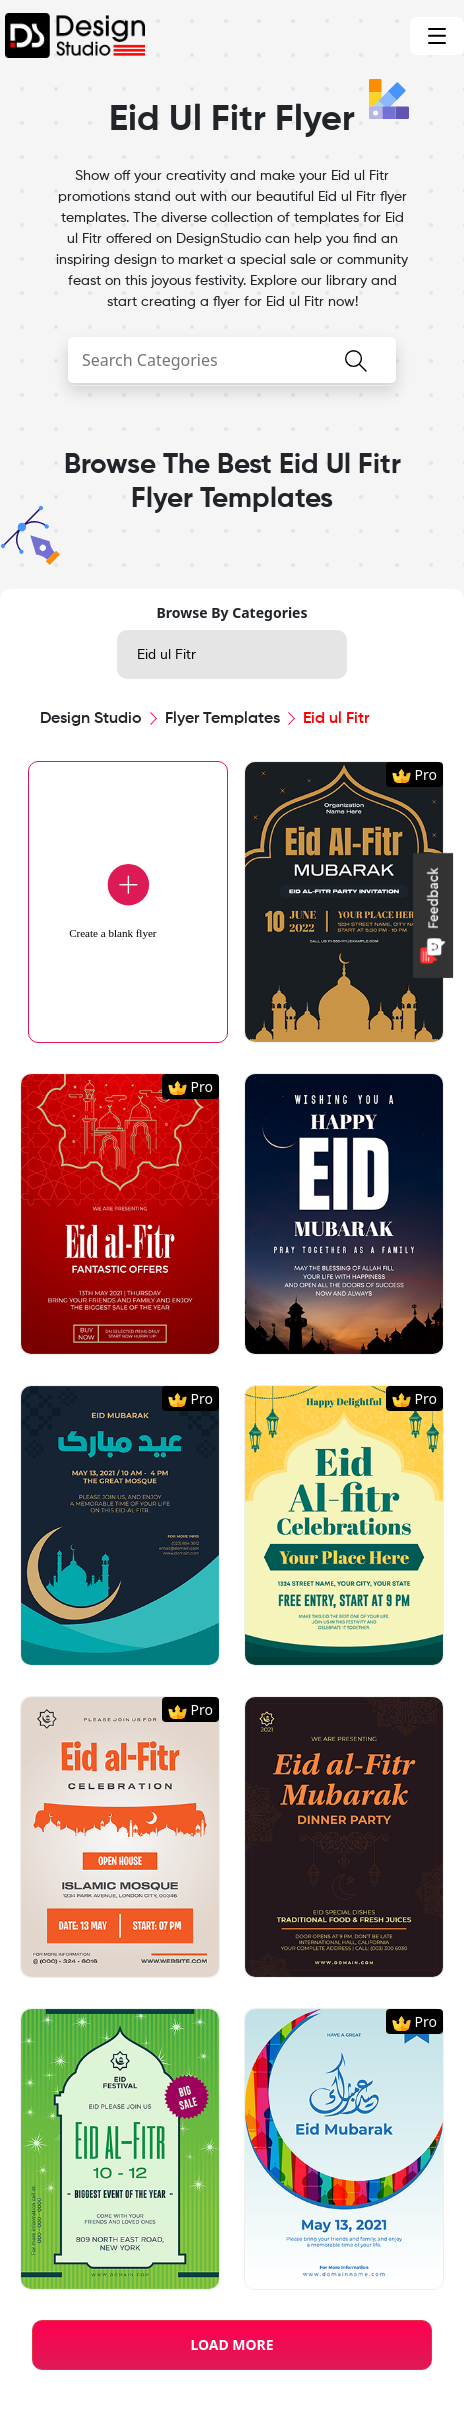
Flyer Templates (222, 719)
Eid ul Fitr (166, 654)
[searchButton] (356, 373)
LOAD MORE (231, 2344)
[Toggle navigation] (437, 36)
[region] (232, 1507)
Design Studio (91, 719)
